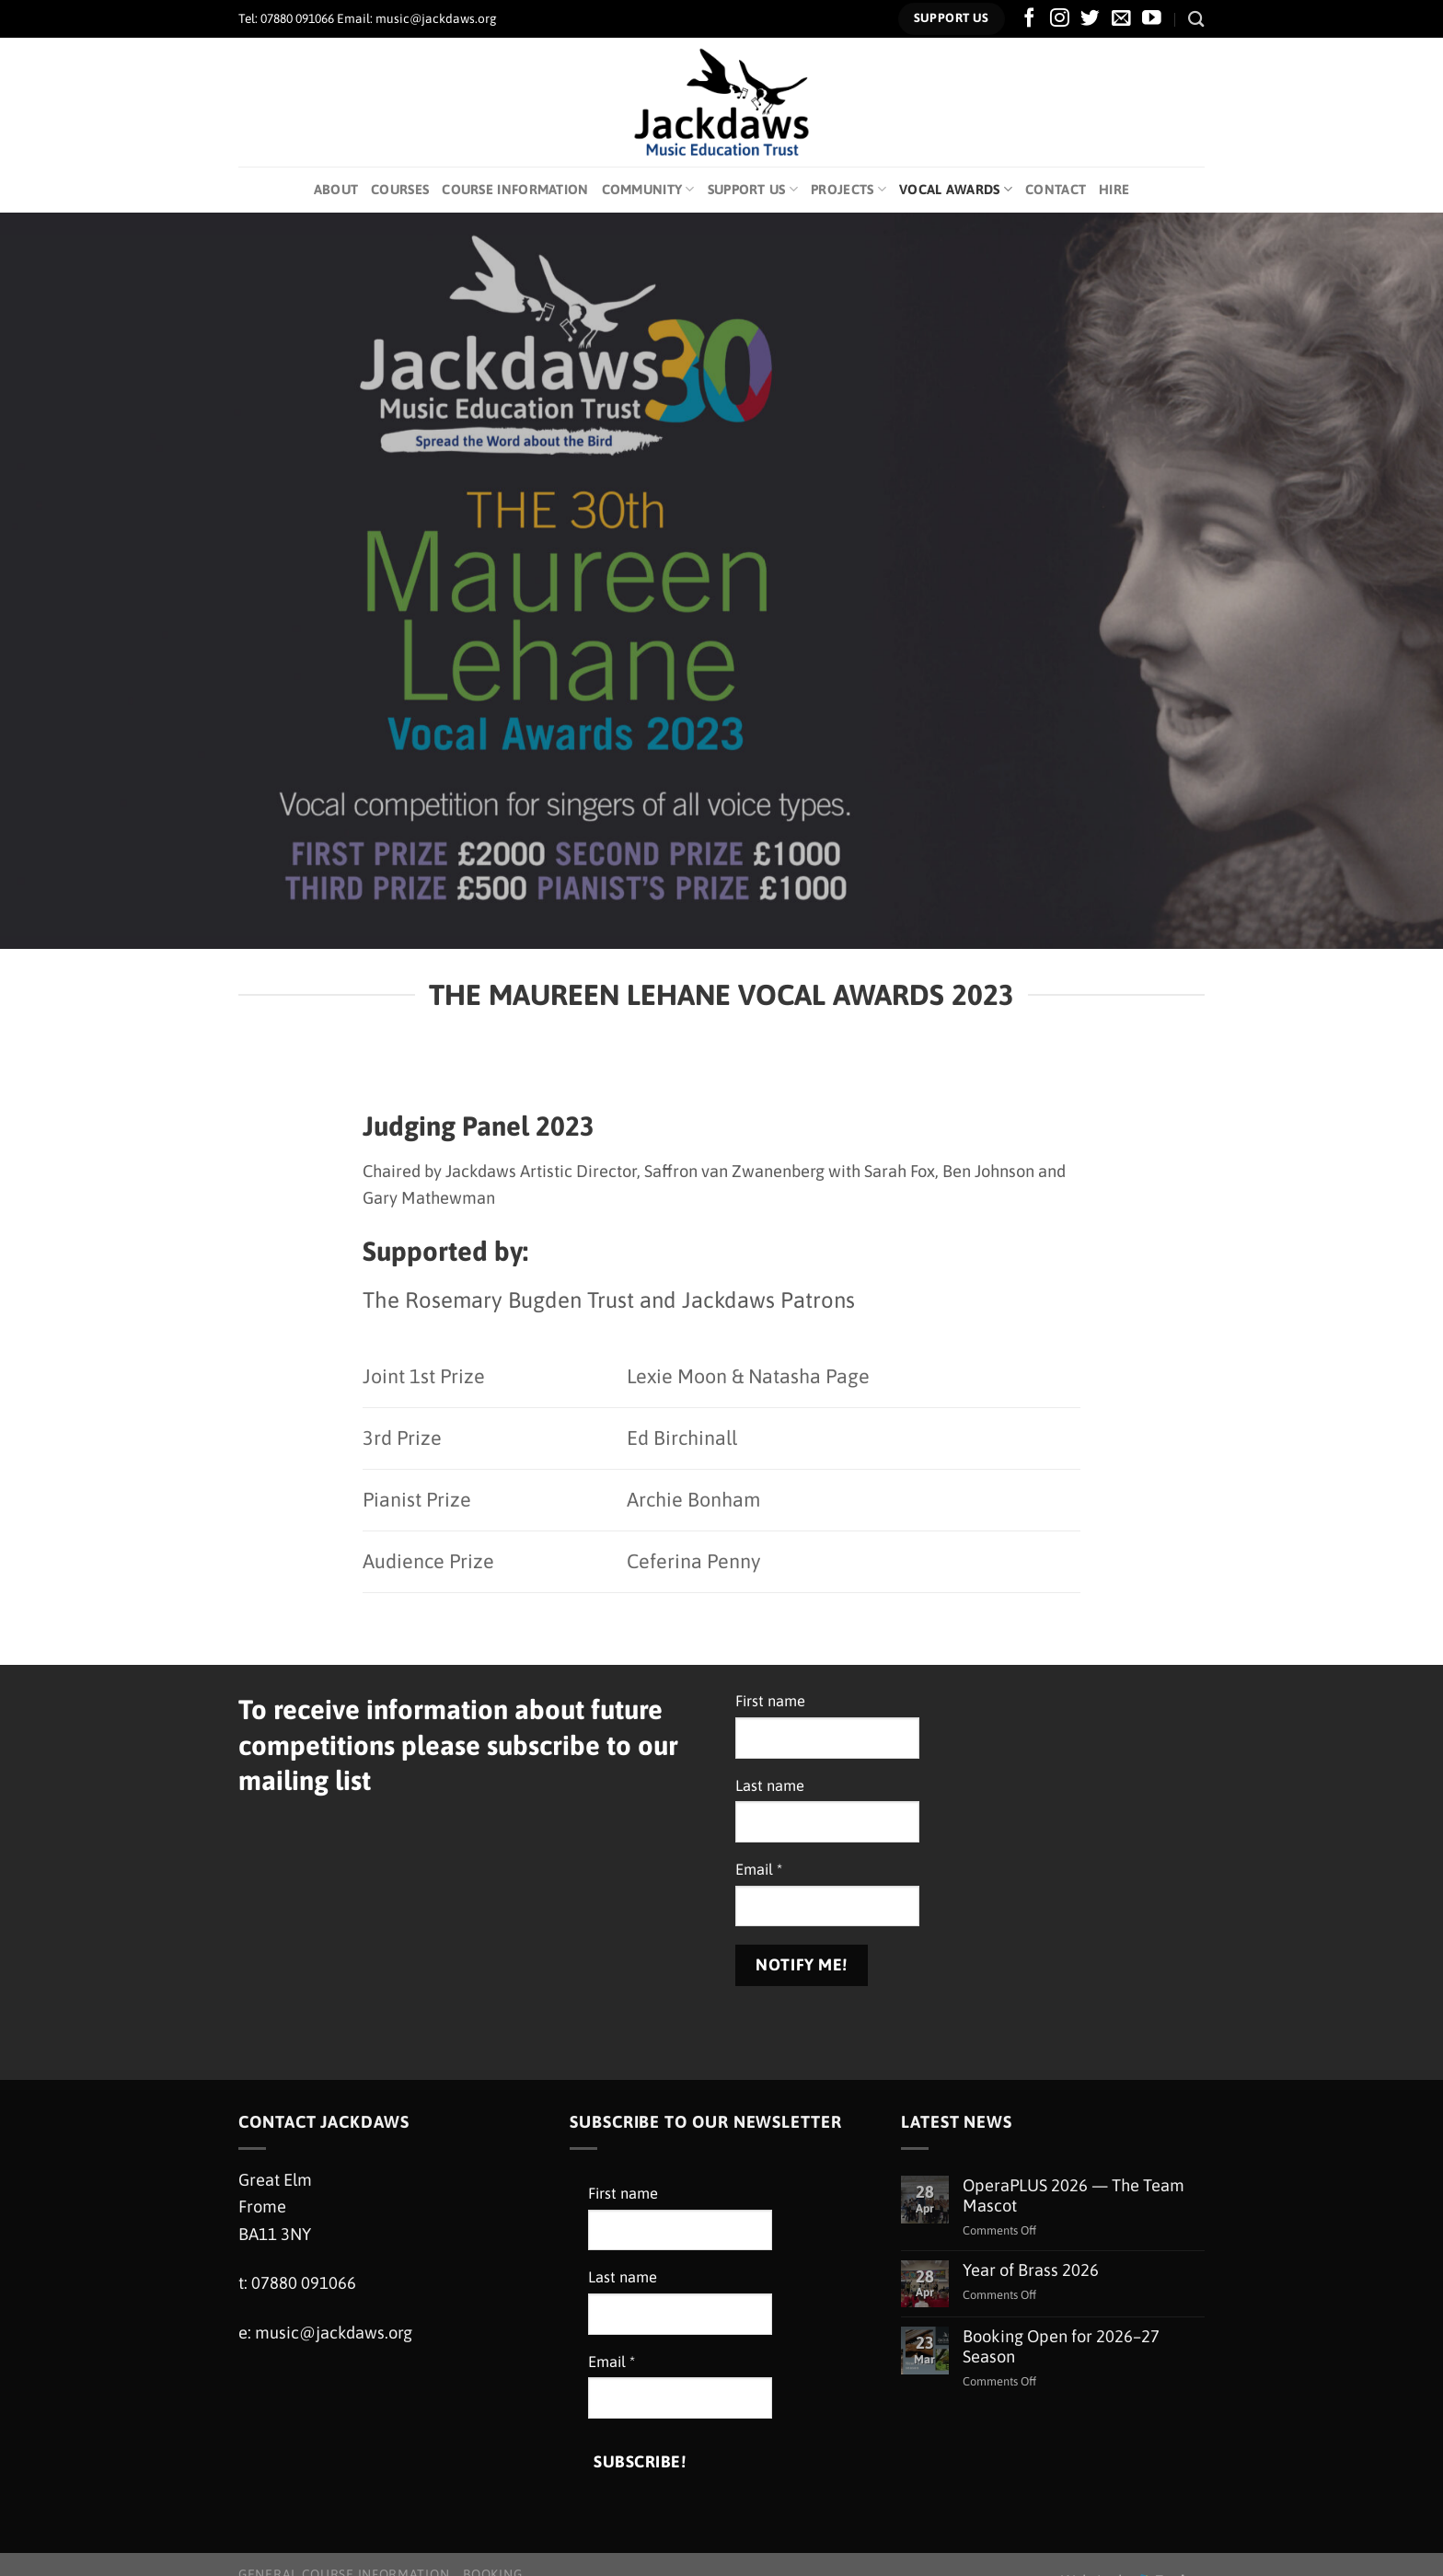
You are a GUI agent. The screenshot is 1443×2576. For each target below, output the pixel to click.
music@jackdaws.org (333, 2332)
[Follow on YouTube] (1151, 18)
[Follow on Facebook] (1029, 18)
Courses (400, 189)
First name (770, 1701)
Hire (1114, 189)
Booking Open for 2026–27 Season (1061, 2346)
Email (758, 1869)
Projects (848, 189)
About (336, 189)
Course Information (515, 189)
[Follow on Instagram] (1059, 18)
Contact (1055, 189)
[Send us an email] (1121, 18)
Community (648, 189)
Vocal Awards (955, 189)
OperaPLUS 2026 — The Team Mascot (1073, 2195)
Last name (769, 1786)
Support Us (753, 189)
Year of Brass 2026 (1031, 2270)
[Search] (1196, 19)
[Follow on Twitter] (1090, 18)
